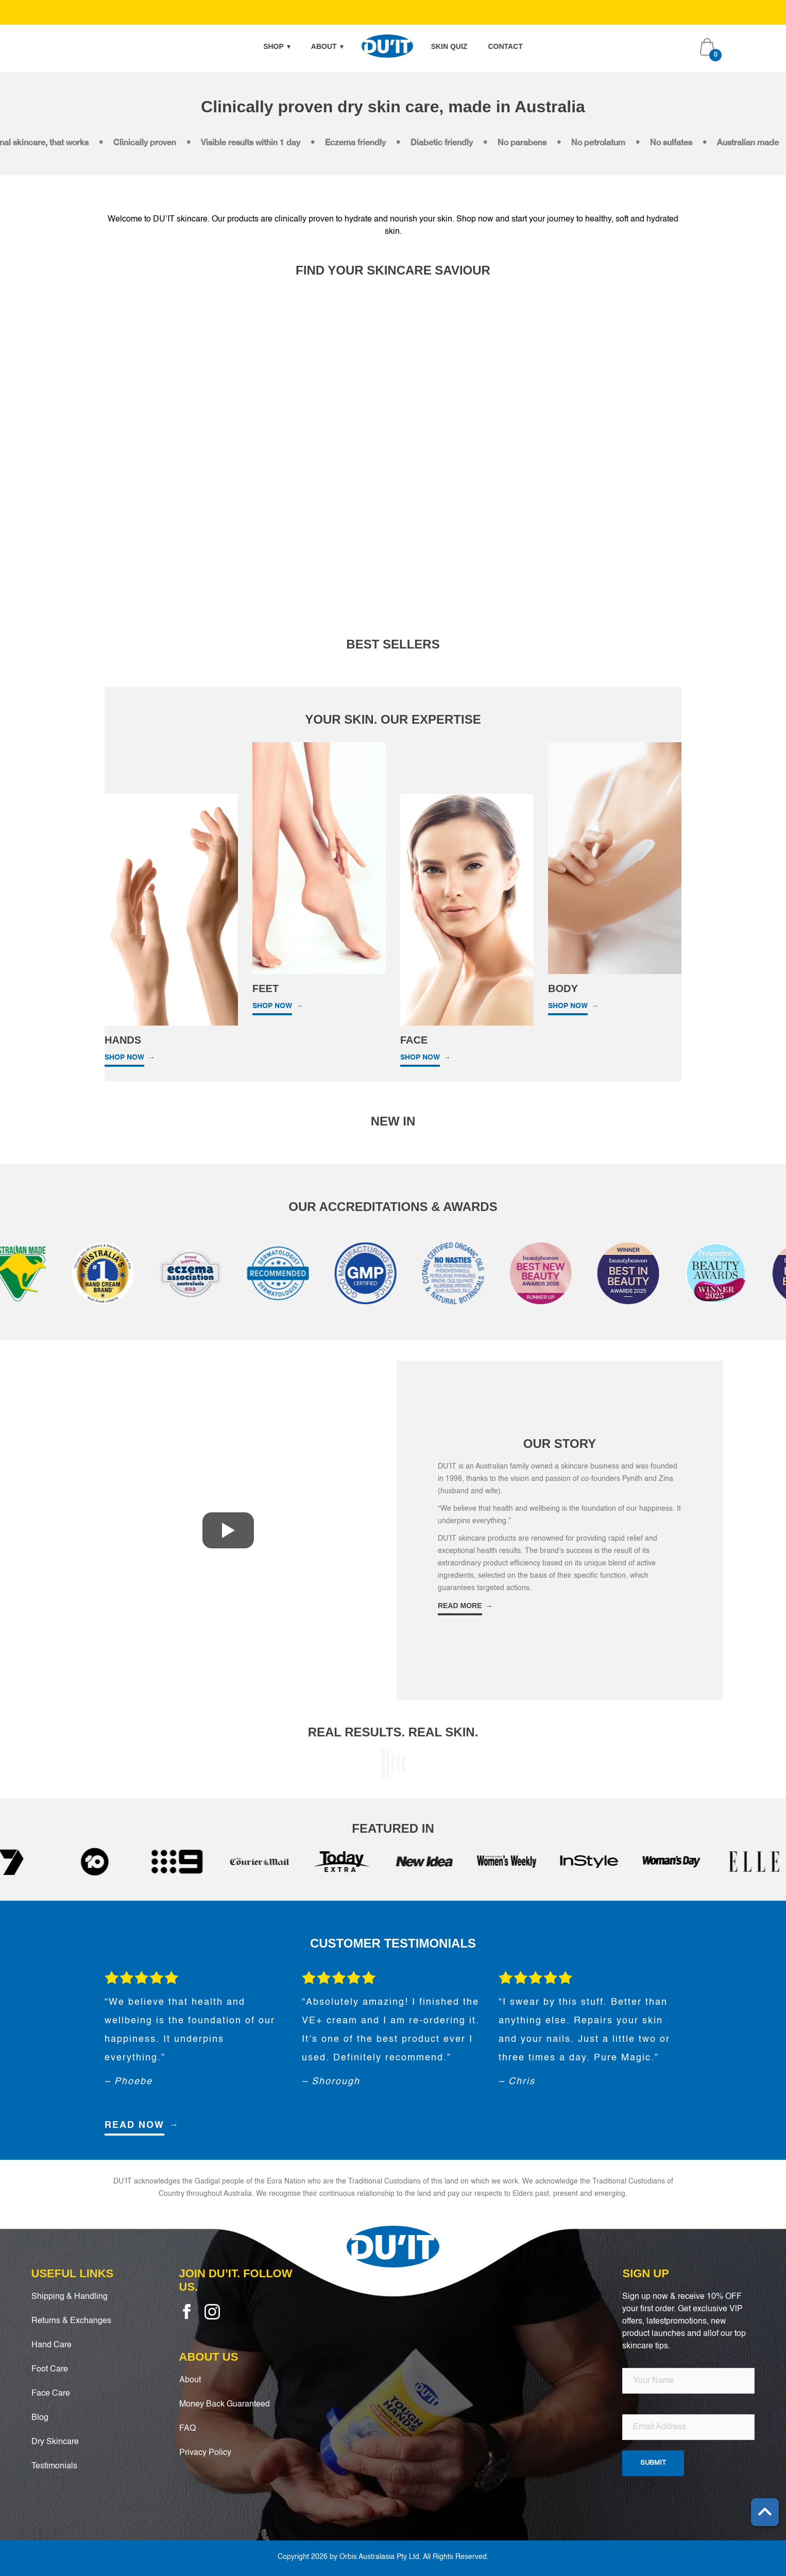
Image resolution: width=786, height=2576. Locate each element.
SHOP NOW (124, 1057)
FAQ (187, 2429)
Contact (505, 46)
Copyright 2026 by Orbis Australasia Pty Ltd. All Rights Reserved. (383, 2557)
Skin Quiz (449, 46)
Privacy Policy (205, 2453)
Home (387, 46)
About (327, 46)
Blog (39, 2418)
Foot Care (49, 2369)
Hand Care (51, 2345)
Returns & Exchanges (71, 2321)
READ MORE (460, 1605)
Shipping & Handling (69, 2297)
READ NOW (134, 2125)
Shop (277, 46)
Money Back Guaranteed (224, 2404)
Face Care (50, 2394)
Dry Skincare (55, 2442)
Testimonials (54, 2466)
